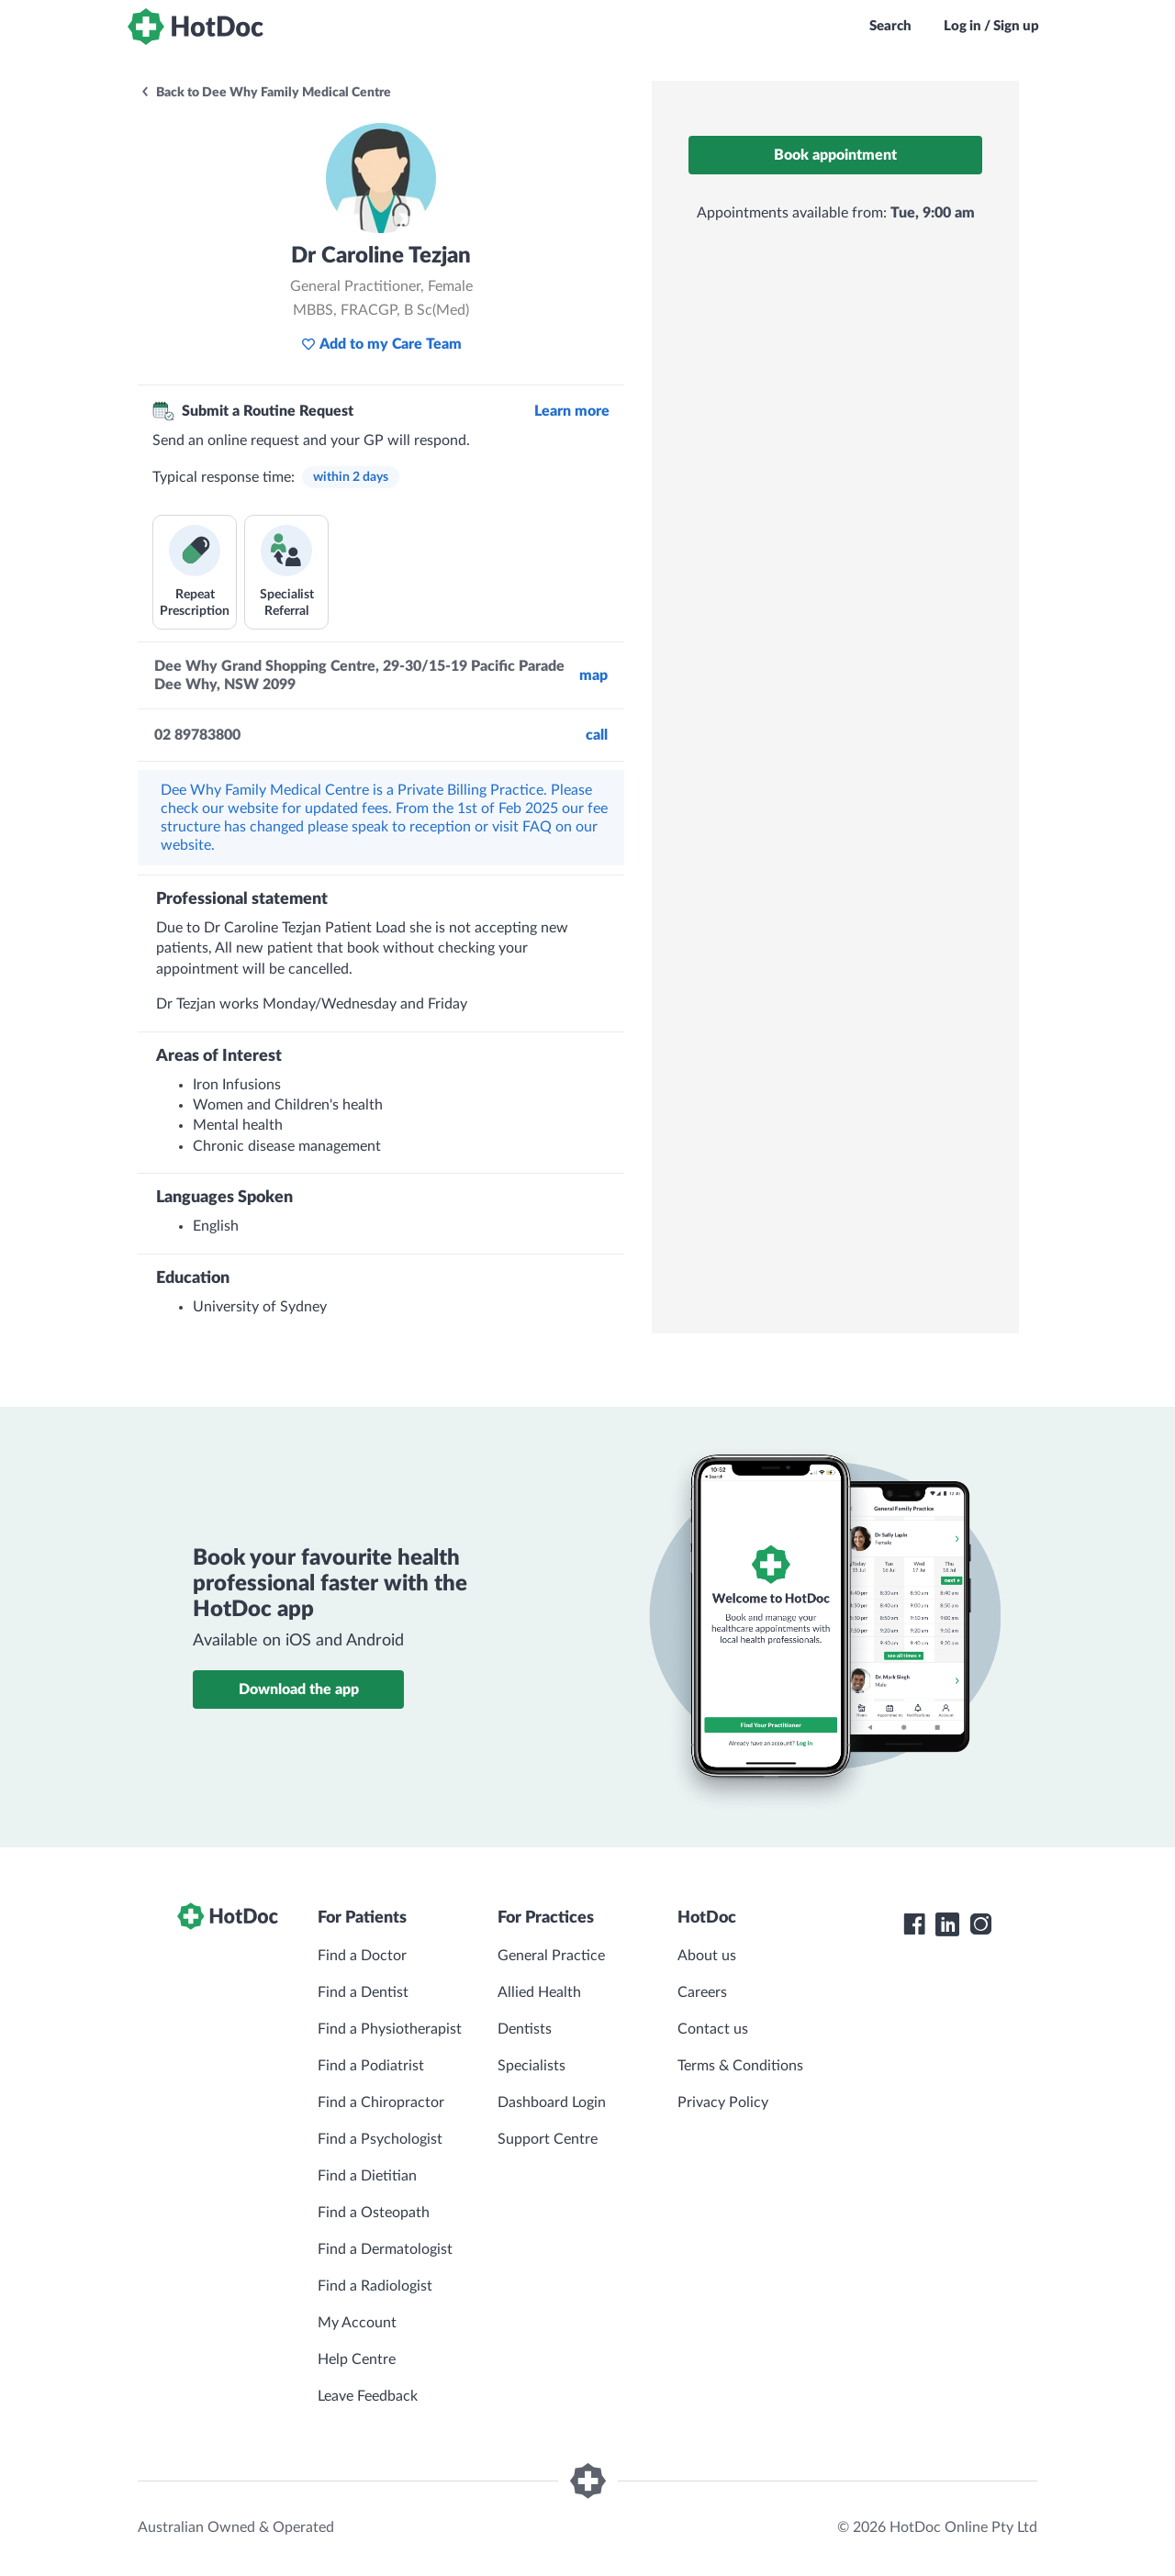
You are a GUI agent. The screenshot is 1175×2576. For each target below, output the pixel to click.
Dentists (525, 2029)
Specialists (531, 2065)
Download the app (299, 1689)
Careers (702, 1992)
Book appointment (835, 155)
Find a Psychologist (380, 2139)
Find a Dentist (363, 1992)
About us (706, 1955)
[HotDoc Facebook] (914, 1924)
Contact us (712, 2029)
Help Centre (357, 2359)
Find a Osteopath (374, 2212)
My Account (357, 2322)
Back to (265, 92)
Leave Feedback (368, 2396)
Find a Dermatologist (385, 2249)
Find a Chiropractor (381, 2102)
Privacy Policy (722, 2102)
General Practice (551, 1955)
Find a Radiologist (375, 2286)
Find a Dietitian (367, 2176)
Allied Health (539, 1992)
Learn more (572, 411)
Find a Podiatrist (371, 2065)
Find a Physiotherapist (390, 2029)
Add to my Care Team (381, 344)
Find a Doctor (362, 1955)
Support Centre (548, 2139)
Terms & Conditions (740, 2065)
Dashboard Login (552, 2102)
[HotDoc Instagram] (980, 1924)
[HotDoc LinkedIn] (947, 1924)
